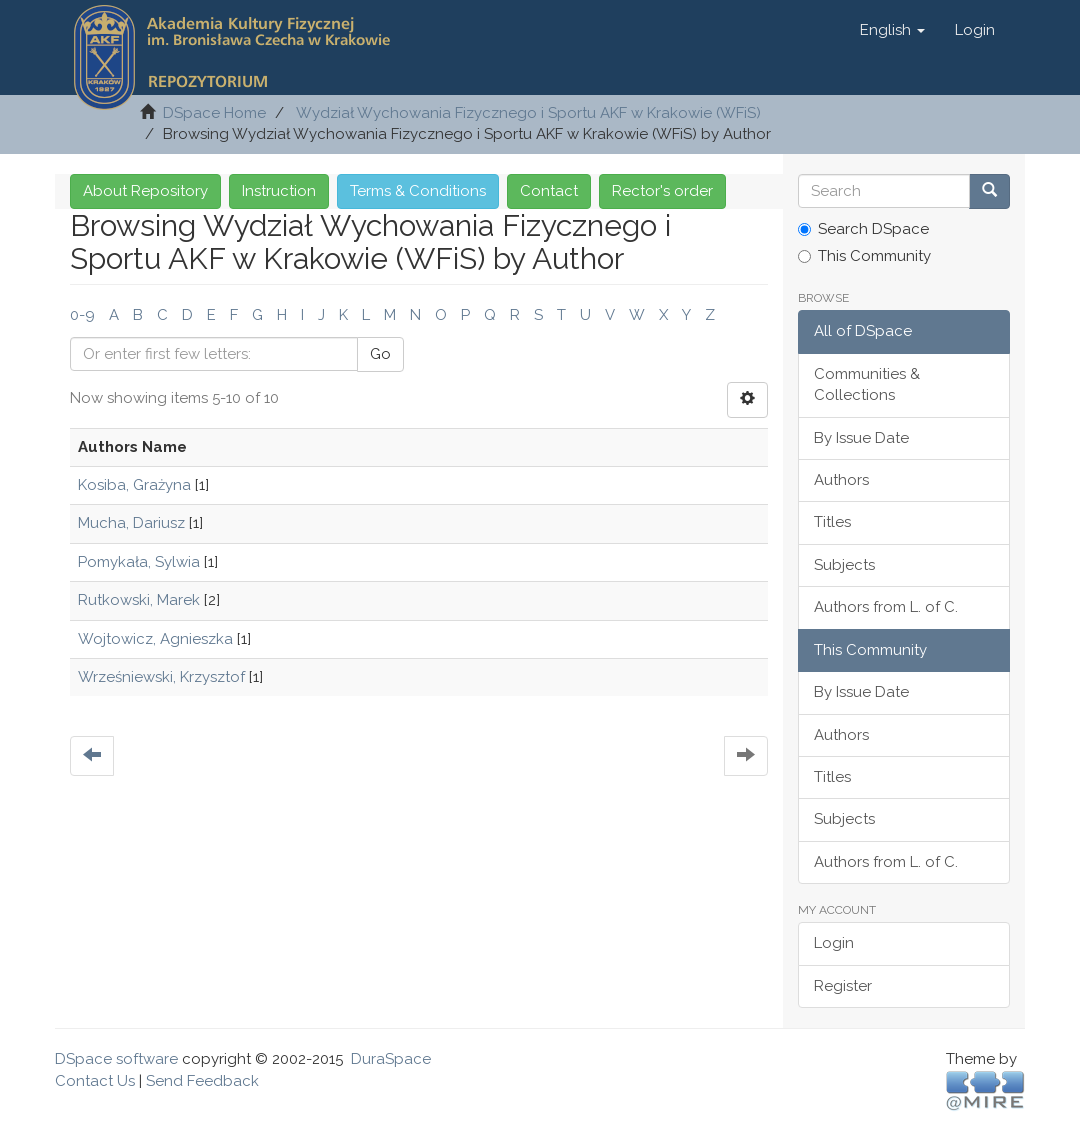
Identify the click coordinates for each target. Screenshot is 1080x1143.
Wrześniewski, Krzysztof (161, 677)
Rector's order (662, 191)
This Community (864, 256)
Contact (549, 191)
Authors (841, 480)
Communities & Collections (867, 384)
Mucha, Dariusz (131, 523)
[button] (892, 30)
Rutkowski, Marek (139, 600)
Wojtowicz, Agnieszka (155, 639)
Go (380, 354)
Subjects (844, 565)
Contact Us (95, 1081)
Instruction (279, 191)
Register (843, 986)
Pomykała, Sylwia (139, 562)
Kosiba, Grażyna (134, 485)
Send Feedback (202, 1081)
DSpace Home (214, 113)
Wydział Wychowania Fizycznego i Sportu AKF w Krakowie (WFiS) (528, 113)
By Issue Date (861, 438)
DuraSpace (391, 1059)
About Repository (145, 191)
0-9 (82, 315)
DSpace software (116, 1059)
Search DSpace (863, 229)
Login (834, 943)
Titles (832, 522)
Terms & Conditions (418, 191)
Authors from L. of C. (886, 607)
